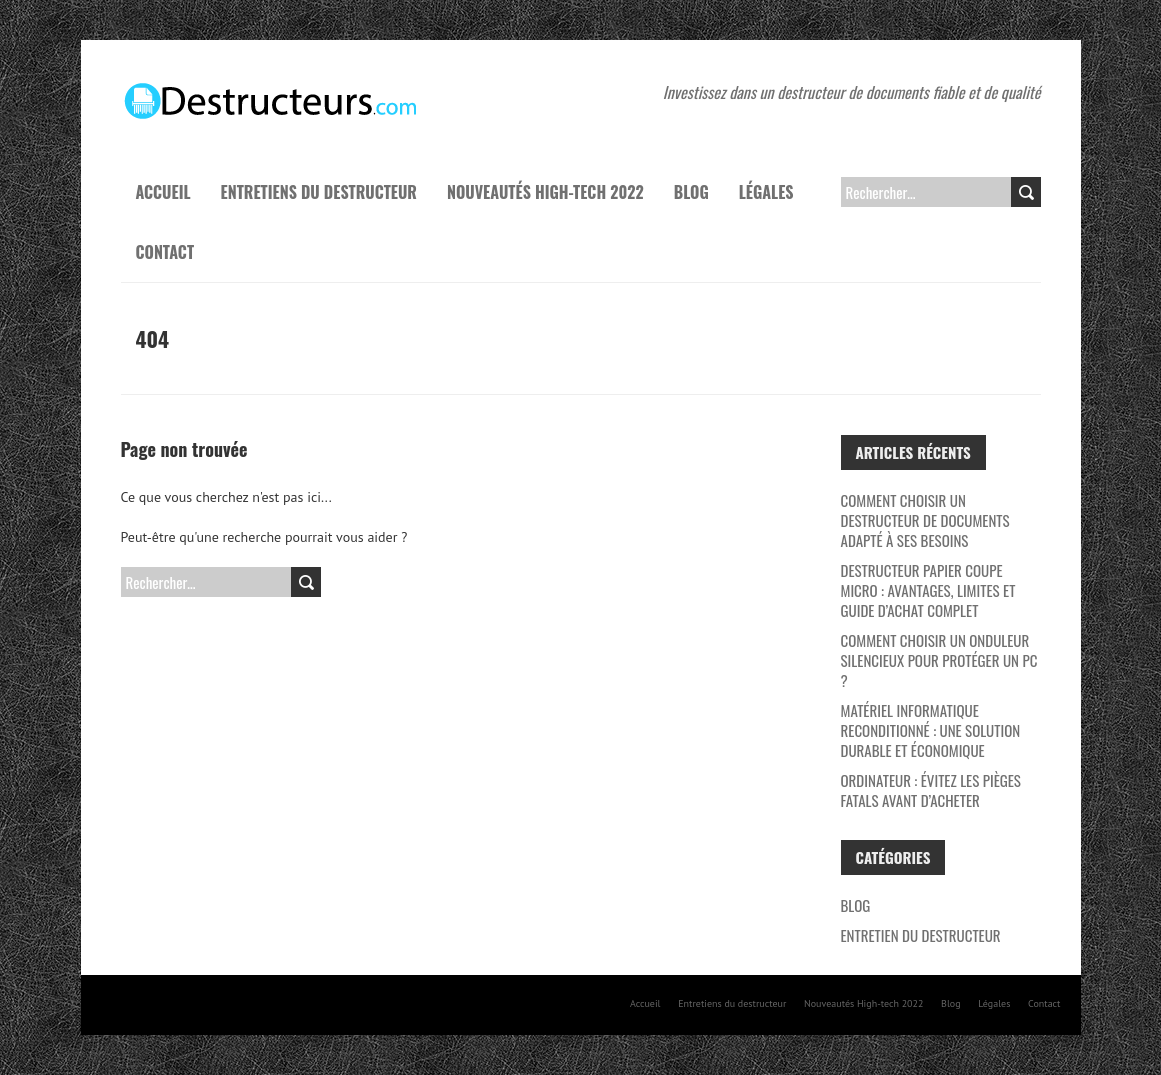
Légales (766, 192)
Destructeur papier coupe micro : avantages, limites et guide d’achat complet (928, 590)
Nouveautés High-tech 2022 (545, 192)
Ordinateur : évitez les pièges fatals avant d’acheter (931, 790)
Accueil (163, 192)
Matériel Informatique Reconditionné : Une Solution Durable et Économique (931, 730)
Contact (165, 252)
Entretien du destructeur (921, 935)
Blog (691, 192)
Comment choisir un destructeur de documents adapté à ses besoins (925, 520)
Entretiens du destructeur (319, 192)
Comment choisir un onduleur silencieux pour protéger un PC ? (939, 660)
